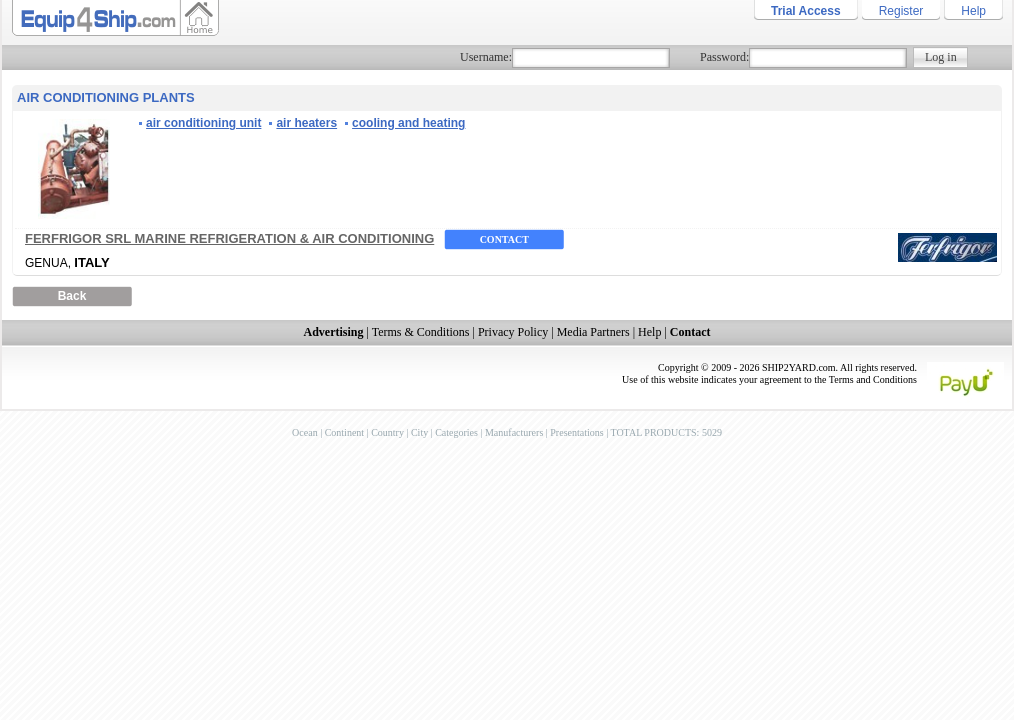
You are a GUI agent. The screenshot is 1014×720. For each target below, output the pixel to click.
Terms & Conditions (421, 332)
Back (72, 296)
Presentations (576, 432)
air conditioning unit (203, 123)
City (419, 432)
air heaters (306, 123)
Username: (486, 57)
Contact (504, 239)
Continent (344, 432)
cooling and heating (408, 123)
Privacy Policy (513, 332)
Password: (724, 57)
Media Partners (593, 332)
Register (901, 11)
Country (387, 432)
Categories (456, 432)
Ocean (305, 432)
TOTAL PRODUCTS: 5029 (665, 432)
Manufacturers (514, 432)
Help (973, 11)
